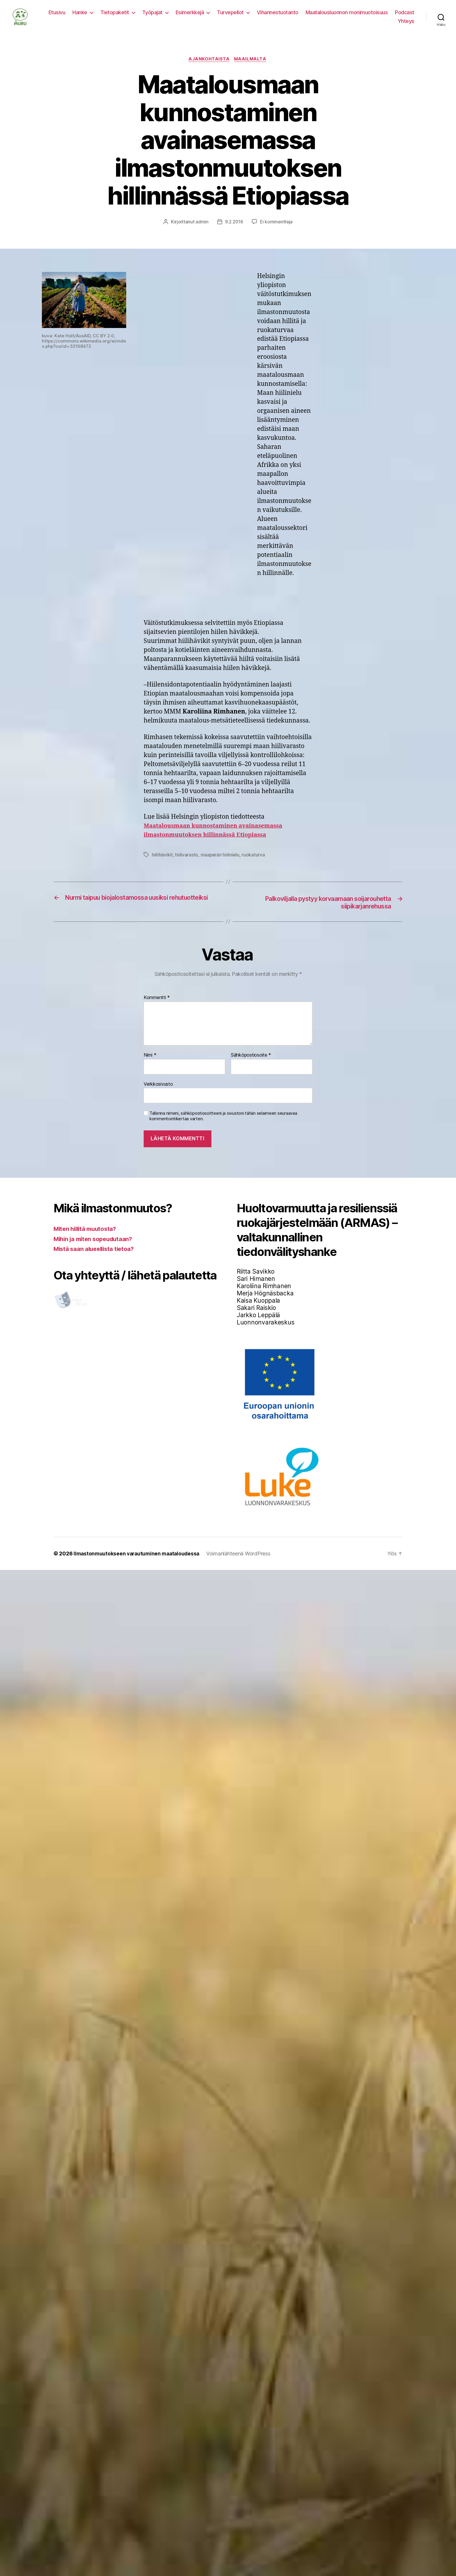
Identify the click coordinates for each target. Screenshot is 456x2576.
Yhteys (406, 25)
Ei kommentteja (276, 231)
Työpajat (152, 17)
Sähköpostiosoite (251, 1065)
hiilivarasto (186, 864)
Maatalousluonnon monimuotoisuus (347, 17)
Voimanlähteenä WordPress (242, 1563)
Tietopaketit (114, 17)
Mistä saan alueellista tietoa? (96, 1258)
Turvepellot (230, 17)
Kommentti (157, 1007)
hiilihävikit (162, 864)
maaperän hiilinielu (220, 864)
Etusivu (57, 17)
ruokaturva (254, 864)
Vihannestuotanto (277, 17)
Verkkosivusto (158, 1093)
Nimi (150, 1065)
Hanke (79, 17)
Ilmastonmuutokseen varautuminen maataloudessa (138, 1563)
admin (201, 231)
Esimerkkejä (190, 17)
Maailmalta (251, 68)
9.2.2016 (233, 231)
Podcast (404, 17)
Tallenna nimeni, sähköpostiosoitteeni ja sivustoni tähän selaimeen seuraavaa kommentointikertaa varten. (223, 1126)
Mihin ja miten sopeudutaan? (95, 1248)
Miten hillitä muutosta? (87, 1238)
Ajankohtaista (208, 68)
